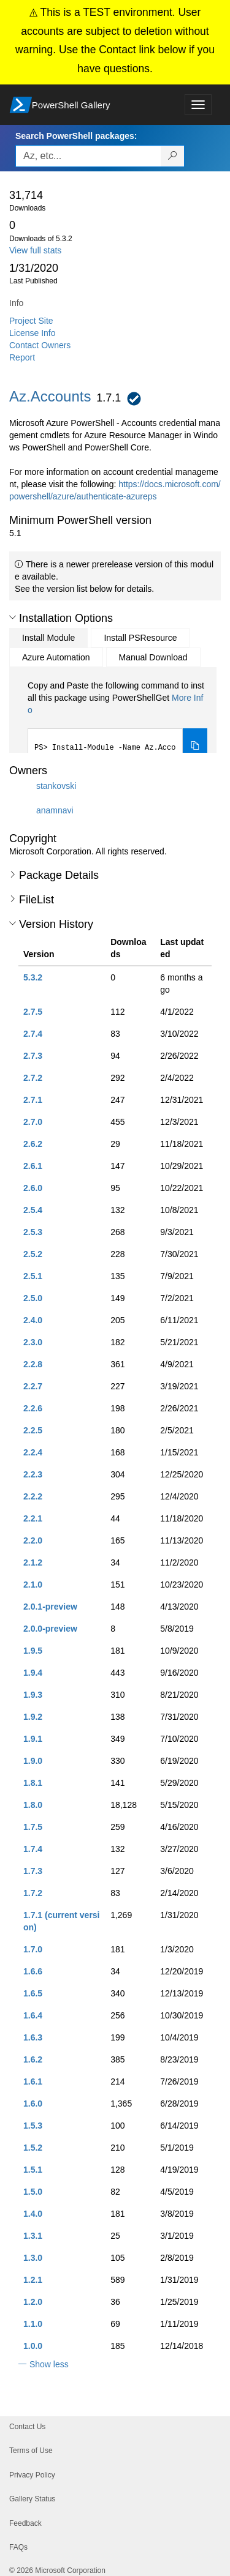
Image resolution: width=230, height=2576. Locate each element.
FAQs (18, 2547)
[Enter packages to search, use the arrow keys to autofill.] (88, 156)
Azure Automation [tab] (56, 657)
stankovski (56, 786)
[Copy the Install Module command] (195, 746)
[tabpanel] (117, 722)
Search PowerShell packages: (76, 136)
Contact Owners (40, 345)
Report (22, 357)
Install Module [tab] (48, 638)
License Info (32, 333)
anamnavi (55, 810)
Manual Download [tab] (153, 657)
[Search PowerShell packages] (173, 156)
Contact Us (27, 2426)
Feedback (25, 2523)
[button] (12, 617)
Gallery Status (32, 2499)
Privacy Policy (32, 2475)
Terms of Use (31, 2450)
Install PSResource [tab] (140, 638)
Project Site (31, 321)
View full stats (35, 250)
